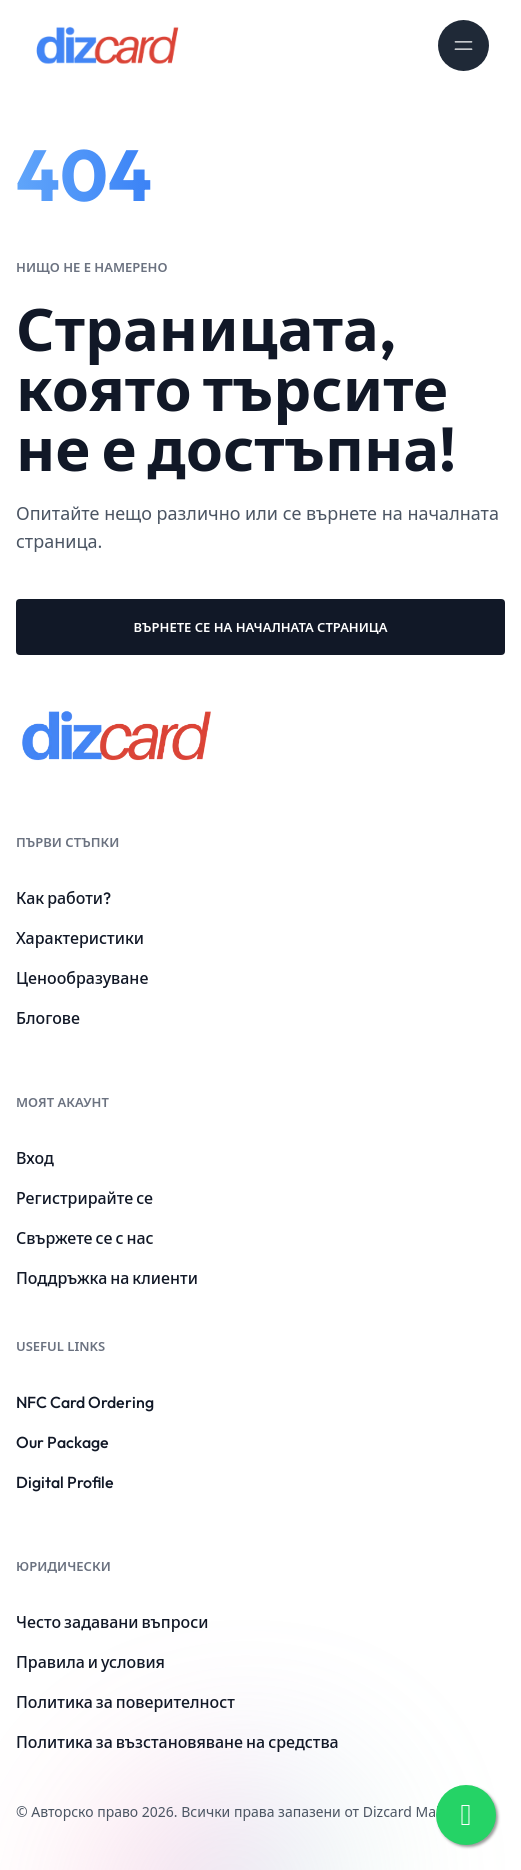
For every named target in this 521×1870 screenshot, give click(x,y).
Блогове (48, 1018)
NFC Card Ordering (85, 1402)
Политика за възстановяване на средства (177, 1742)
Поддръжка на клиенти (107, 1278)
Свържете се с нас (85, 1238)
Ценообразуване (82, 978)
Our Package (62, 1442)
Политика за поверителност (125, 1702)
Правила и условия (90, 1662)
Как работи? (63, 898)
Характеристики (80, 938)
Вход (35, 1158)
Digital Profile (65, 1482)
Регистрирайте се (84, 1198)
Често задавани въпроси (112, 1622)
